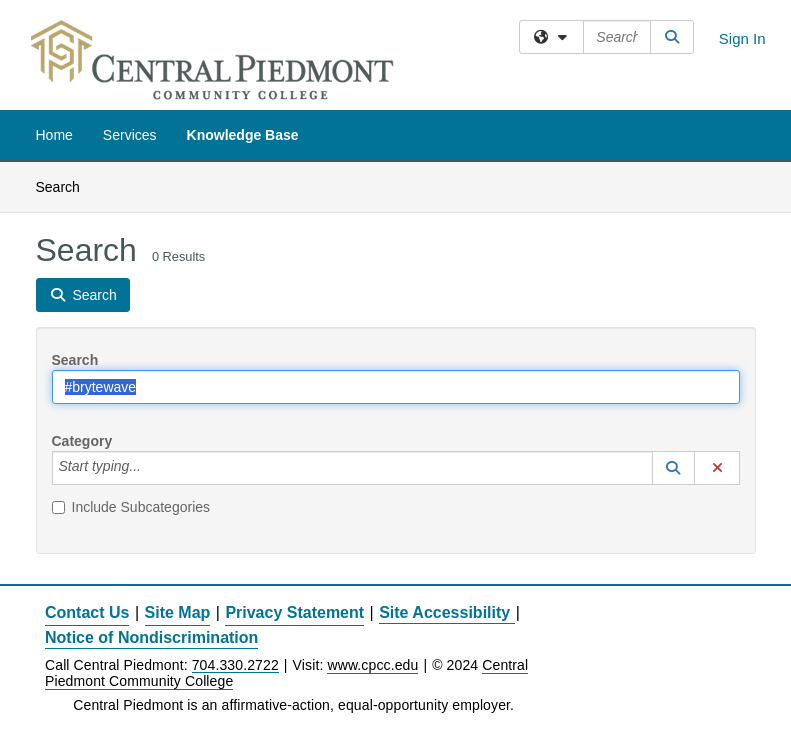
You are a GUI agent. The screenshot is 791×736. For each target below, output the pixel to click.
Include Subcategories (131, 507)
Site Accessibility (444, 612)
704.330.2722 (235, 665)
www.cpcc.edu (372, 665)
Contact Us (87, 612)
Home (54, 135)
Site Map (178, 612)
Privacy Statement (294, 612)
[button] (674, 468)
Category (82, 441)
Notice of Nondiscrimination (151, 637)
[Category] (152, 468)
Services (130, 135)
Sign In (742, 38)
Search (65, 185)
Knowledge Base (243, 135)
